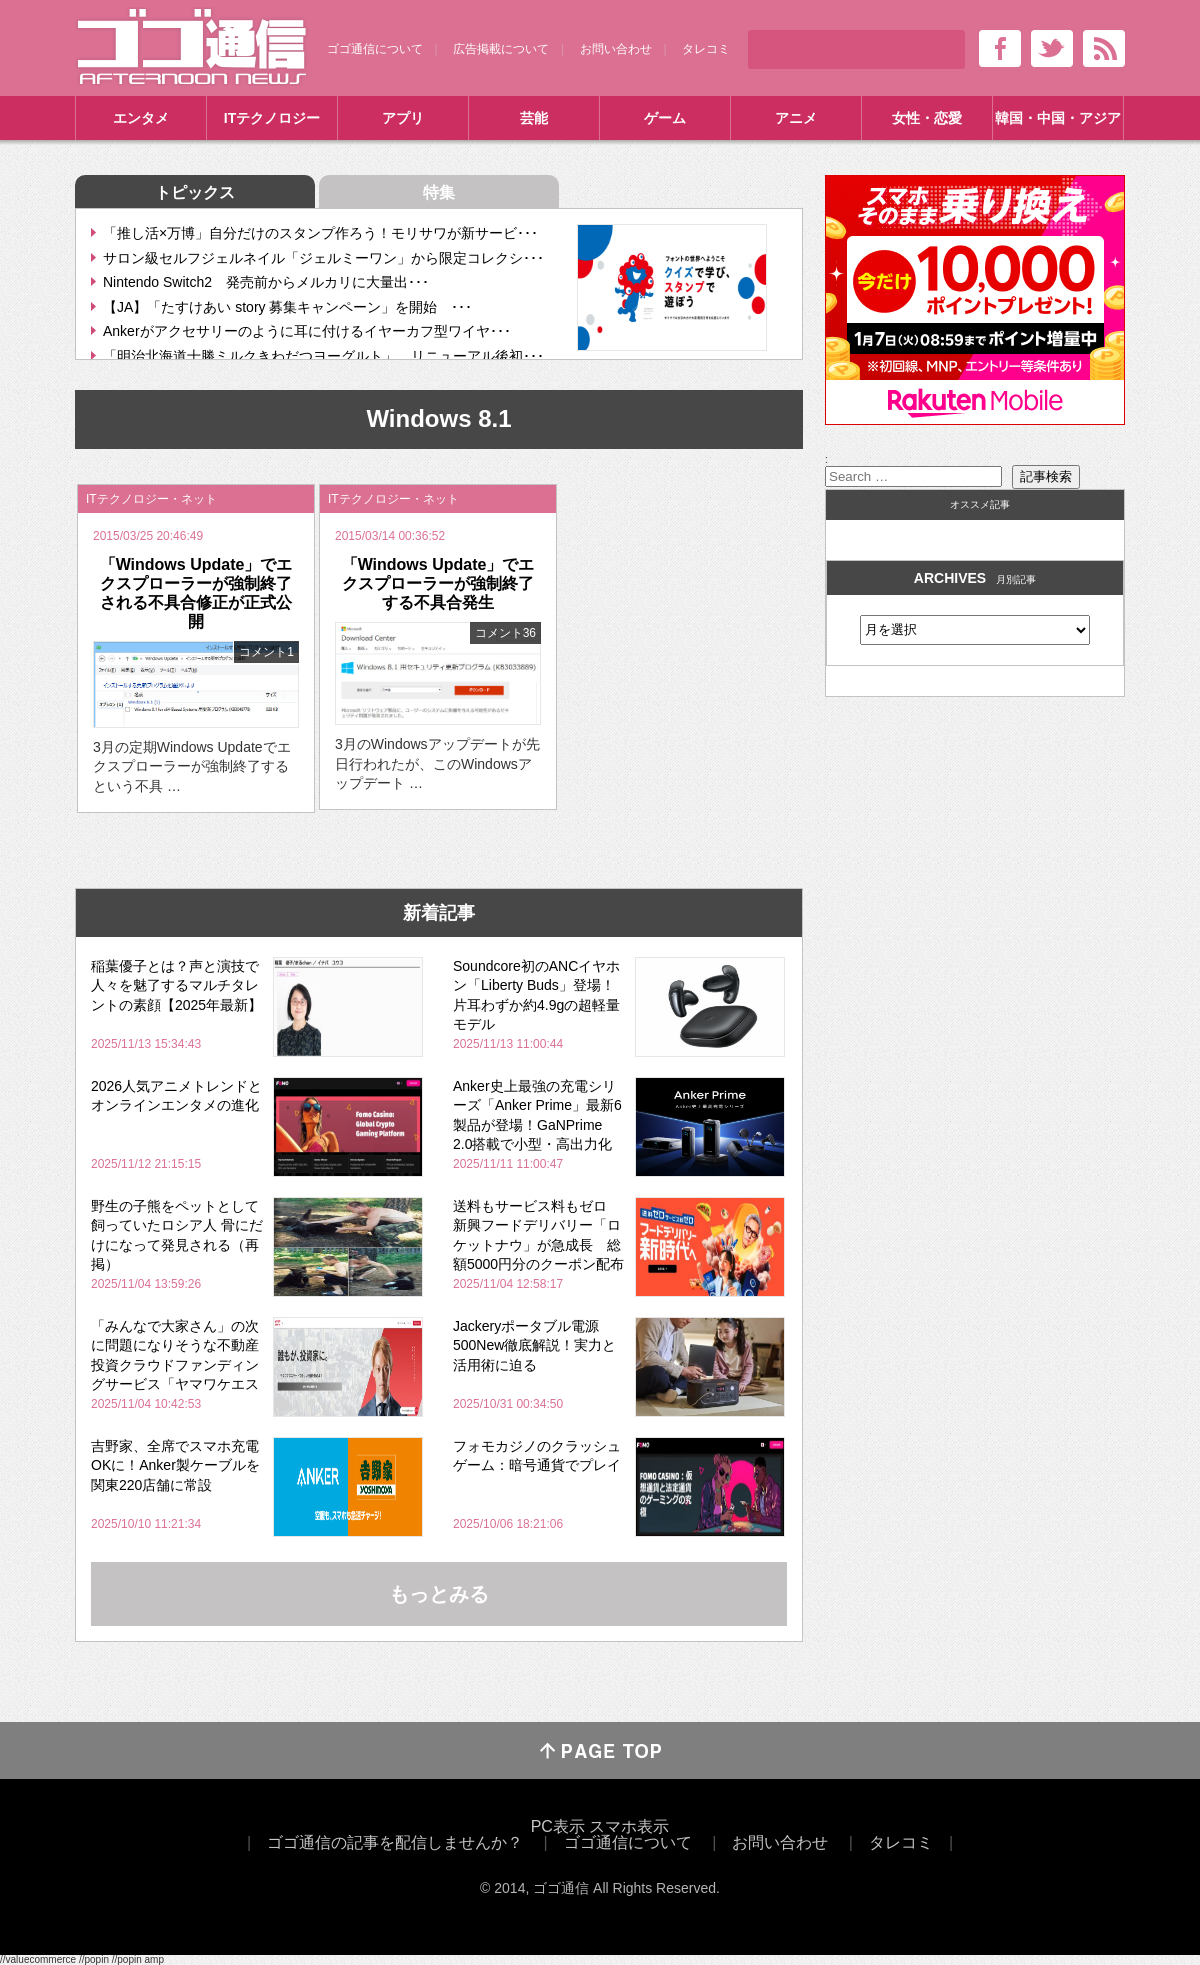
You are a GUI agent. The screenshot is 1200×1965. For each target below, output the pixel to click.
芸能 (534, 118)
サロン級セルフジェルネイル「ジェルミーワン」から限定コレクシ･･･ (323, 258)
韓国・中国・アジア (1058, 118)
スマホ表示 (629, 1826)
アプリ (403, 118)
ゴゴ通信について (375, 49)
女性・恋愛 (927, 118)
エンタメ (141, 118)
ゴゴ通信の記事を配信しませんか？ (395, 1842)
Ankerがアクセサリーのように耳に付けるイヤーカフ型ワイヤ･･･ (307, 331)
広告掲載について (501, 49)
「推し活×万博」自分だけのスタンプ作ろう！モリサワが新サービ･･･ (320, 233)
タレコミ (706, 49)
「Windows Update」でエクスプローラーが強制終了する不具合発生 (438, 583)
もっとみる (439, 1594)
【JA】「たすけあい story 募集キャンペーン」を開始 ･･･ (287, 307)
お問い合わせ (616, 49)
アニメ (796, 118)
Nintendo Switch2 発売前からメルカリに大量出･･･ (266, 282)
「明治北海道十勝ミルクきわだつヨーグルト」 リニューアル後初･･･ (323, 356)
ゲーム (665, 118)
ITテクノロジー (272, 118)
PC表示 (558, 1826)
